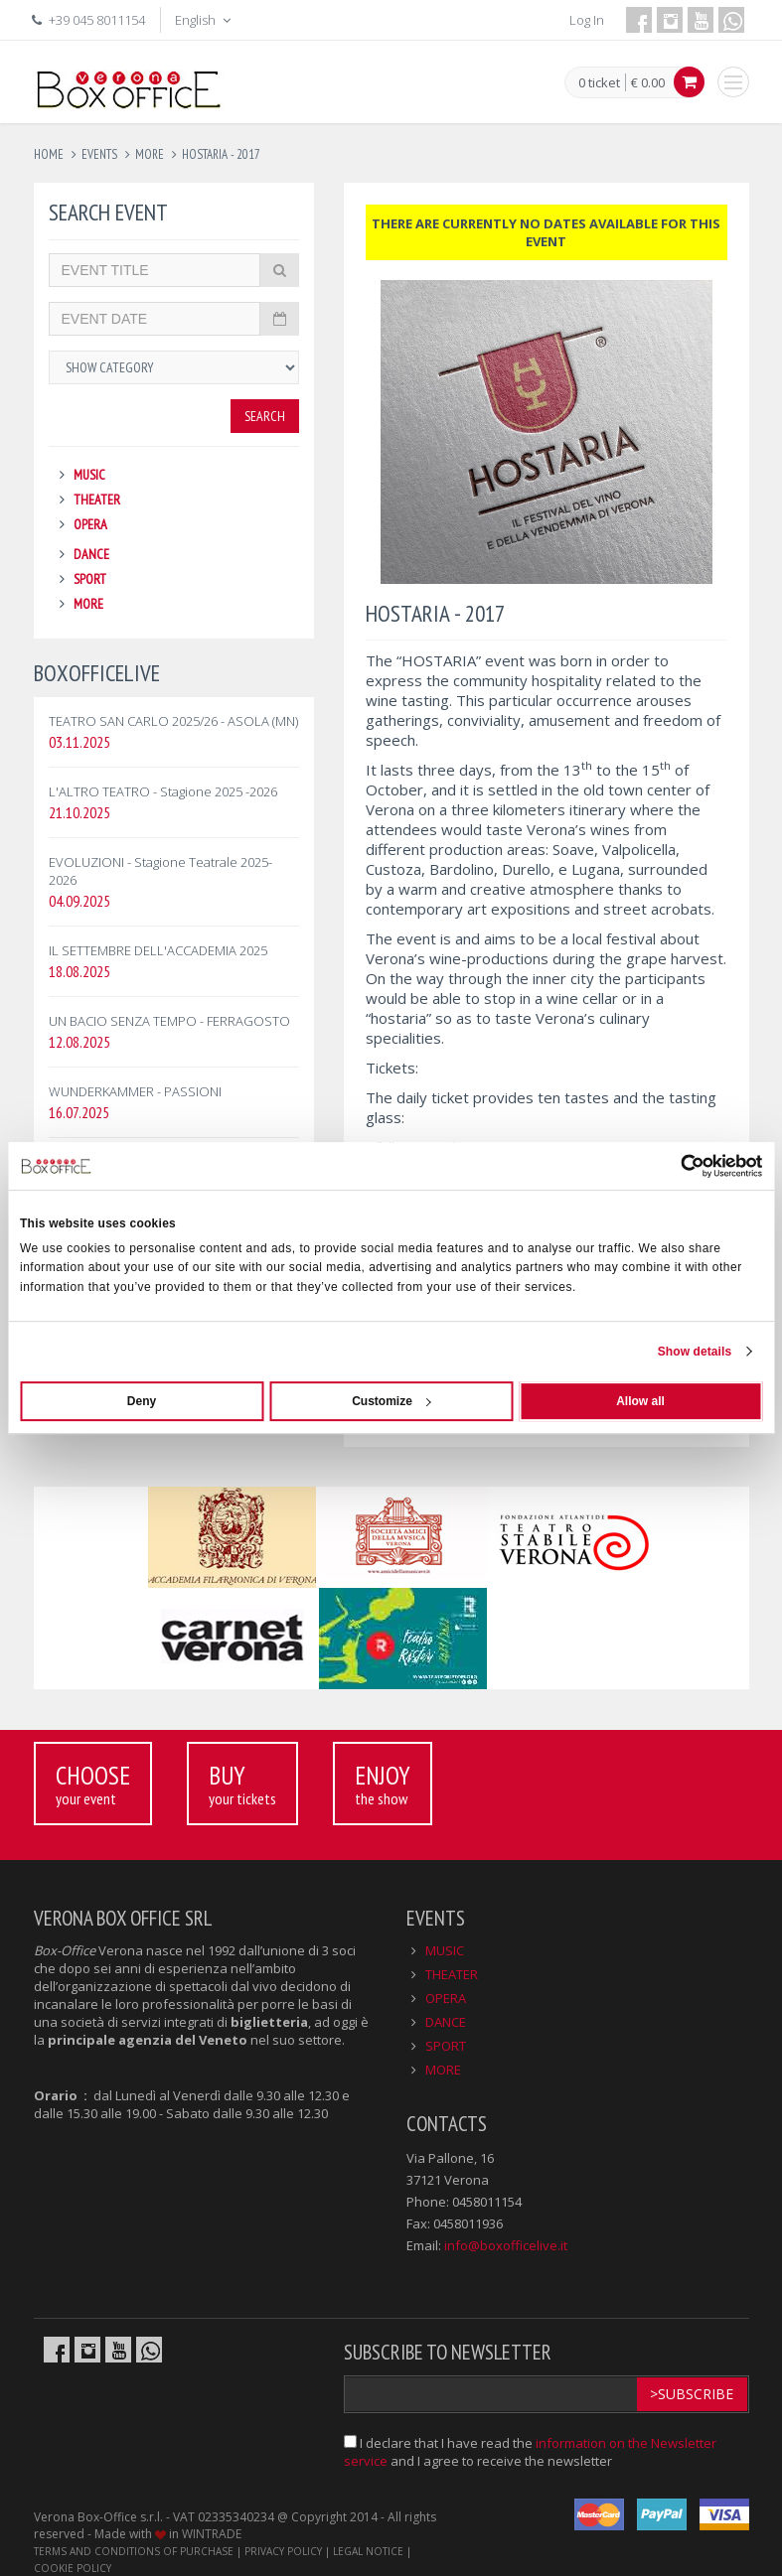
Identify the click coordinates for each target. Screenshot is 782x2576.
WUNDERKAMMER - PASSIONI (135, 1091)
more (149, 154)
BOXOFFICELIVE (97, 672)
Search (264, 416)
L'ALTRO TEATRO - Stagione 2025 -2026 (163, 791)
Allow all (640, 1401)
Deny (141, 1401)
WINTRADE (211, 2533)
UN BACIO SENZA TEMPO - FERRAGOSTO (169, 1021)
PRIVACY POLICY (283, 2551)
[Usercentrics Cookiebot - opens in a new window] (675, 1166)
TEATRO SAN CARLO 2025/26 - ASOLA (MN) (173, 721)
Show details (695, 1352)
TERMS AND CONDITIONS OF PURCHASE (134, 2551)
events (99, 154)
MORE (88, 604)
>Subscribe (691, 2393)
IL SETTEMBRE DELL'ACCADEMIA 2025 (158, 950)
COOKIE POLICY (72, 2568)
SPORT (90, 579)
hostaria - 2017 (221, 154)
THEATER (97, 499)
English (205, 20)
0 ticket (599, 83)
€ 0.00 (648, 82)
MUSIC (89, 475)
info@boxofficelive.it (505, 2245)
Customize (391, 1401)
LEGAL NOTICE (368, 2551)
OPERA (90, 524)
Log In (586, 20)
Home (49, 154)
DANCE (91, 554)
